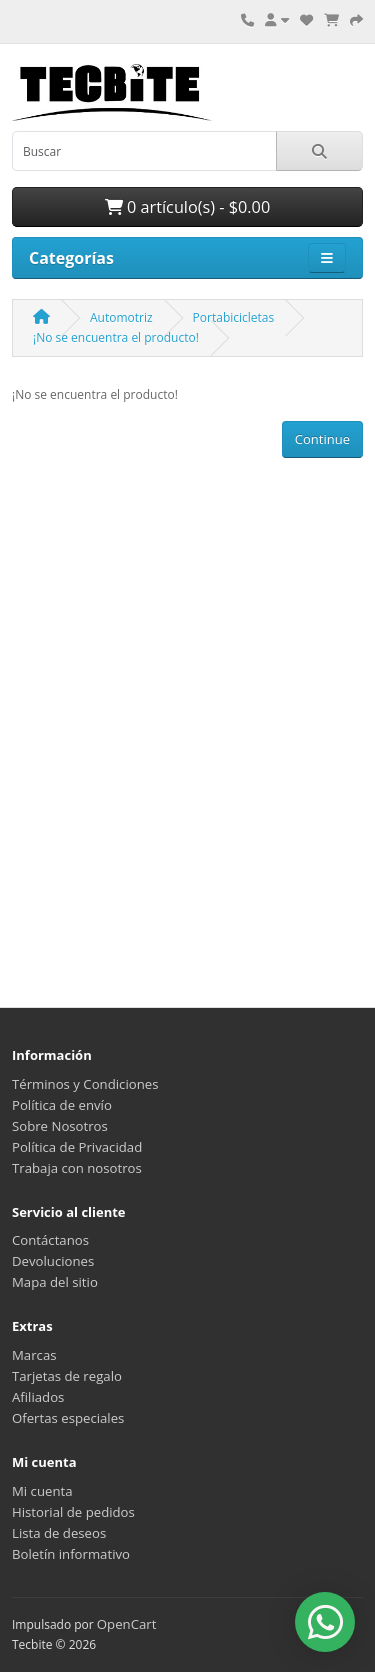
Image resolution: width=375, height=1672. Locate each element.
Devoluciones (53, 1261)
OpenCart (127, 1624)
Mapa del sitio (55, 1282)
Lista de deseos (59, 1533)
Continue (322, 439)
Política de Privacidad (77, 1147)
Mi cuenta (42, 1491)
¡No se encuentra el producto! (116, 337)
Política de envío (62, 1105)
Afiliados (38, 1397)
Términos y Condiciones (85, 1084)
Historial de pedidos (73, 1512)
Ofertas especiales (68, 1418)
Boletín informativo (71, 1554)
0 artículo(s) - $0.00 (187, 207)
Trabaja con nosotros (77, 1168)
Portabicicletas (234, 317)
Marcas (34, 1355)
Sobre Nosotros (60, 1126)
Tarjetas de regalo (67, 1376)
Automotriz (121, 317)
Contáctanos (50, 1240)
